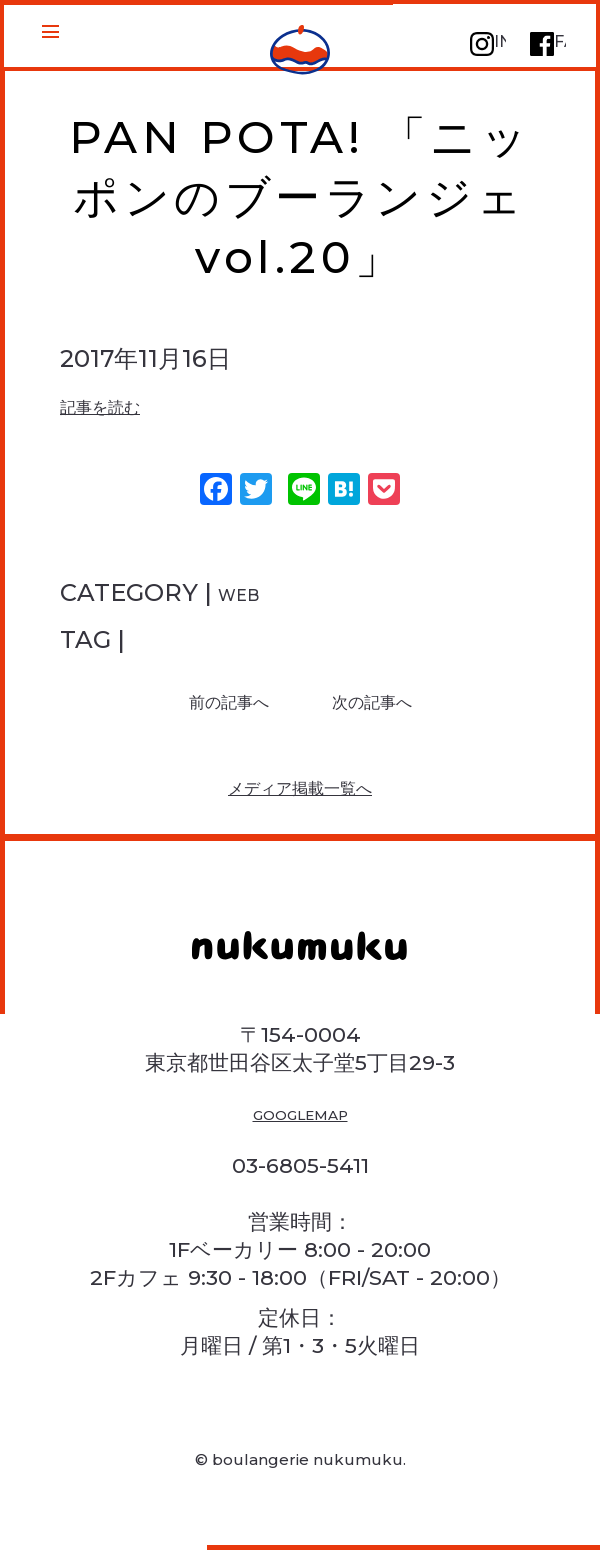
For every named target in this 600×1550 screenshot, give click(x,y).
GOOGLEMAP (300, 1146)
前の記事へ (208, 708)
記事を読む (121, 404)
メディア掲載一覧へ (300, 807)
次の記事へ (393, 708)
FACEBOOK (546, 53)
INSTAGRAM (486, 53)
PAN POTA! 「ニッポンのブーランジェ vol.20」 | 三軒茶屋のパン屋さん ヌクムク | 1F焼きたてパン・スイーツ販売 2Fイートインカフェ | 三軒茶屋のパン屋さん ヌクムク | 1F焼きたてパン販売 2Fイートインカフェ (300, 53)
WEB (249, 592)
